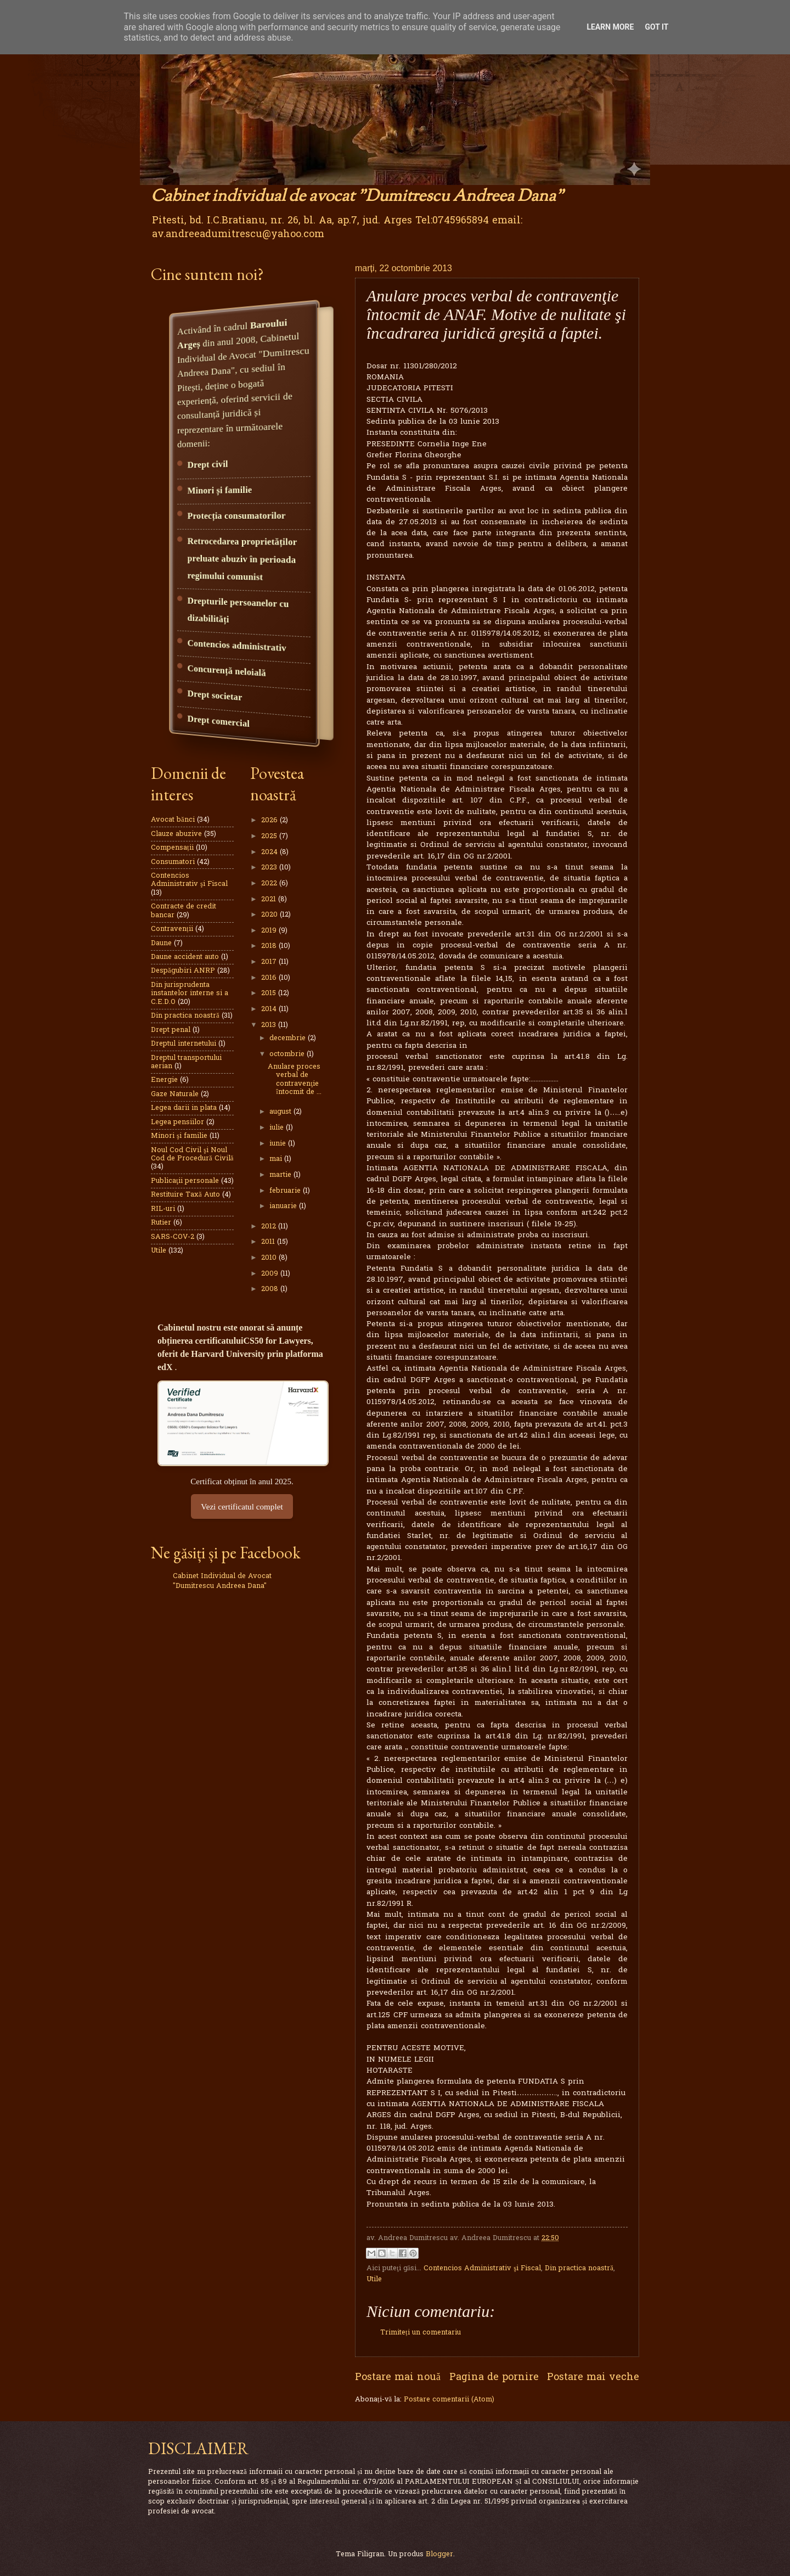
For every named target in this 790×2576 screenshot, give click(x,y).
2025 (270, 836)
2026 (270, 820)
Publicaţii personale (185, 1181)
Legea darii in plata (184, 1108)
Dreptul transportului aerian (186, 1062)
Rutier (161, 1222)
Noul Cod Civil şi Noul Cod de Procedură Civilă (192, 1154)
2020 (270, 915)
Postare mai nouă (398, 2377)
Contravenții (172, 929)
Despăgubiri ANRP (183, 971)
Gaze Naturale (175, 1094)
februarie (286, 1191)
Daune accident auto (185, 957)
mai (276, 1159)
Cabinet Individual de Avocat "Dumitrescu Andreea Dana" (222, 1581)
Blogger (439, 2554)
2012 (269, 1226)
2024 (270, 852)
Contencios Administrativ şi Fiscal (482, 2268)
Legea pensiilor (177, 1122)
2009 (270, 1274)
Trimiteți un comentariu (420, 2332)
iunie (278, 1143)
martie (281, 1175)
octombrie (288, 1054)
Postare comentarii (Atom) (449, 2399)
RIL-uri (163, 1209)
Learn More (610, 27)
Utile (374, 2279)
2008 (270, 1289)
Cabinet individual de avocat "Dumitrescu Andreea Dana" (357, 197)
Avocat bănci (173, 820)
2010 (270, 1258)
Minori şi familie (179, 1136)
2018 (270, 946)
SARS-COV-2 (172, 1237)
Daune (161, 943)
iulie (277, 1128)
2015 (269, 993)
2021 (269, 899)
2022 (270, 883)
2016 (270, 978)
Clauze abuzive (176, 834)
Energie (164, 1080)
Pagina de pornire (494, 2377)
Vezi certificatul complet (242, 1506)
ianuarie (284, 1206)
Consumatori (173, 862)
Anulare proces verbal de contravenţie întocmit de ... (294, 1079)
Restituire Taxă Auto (185, 1194)
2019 (270, 930)
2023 (270, 867)
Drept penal (170, 1030)
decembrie (288, 1038)
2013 (269, 1025)
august (281, 1112)
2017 (270, 962)
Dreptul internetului (183, 1044)
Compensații (172, 848)
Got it (656, 27)
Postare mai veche (593, 2377)
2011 (269, 1242)
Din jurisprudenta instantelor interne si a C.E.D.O (189, 993)
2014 (270, 1009)
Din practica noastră (579, 2268)
